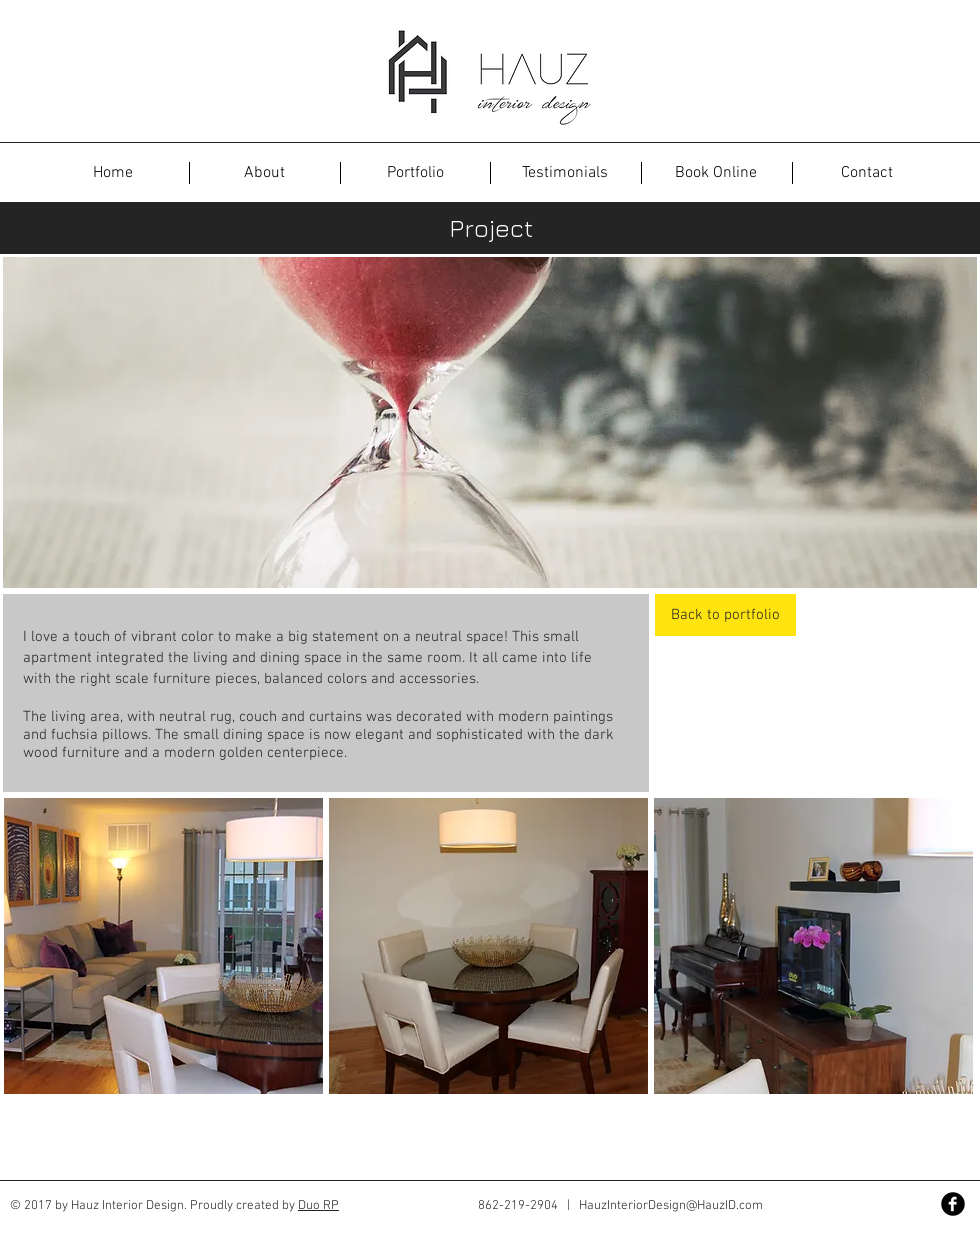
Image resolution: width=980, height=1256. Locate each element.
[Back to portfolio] (725, 615)
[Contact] (867, 173)
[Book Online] (716, 173)
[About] (264, 173)
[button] (113, 173)
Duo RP (318, 1206)
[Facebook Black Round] (953, 1204)
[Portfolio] (415, 173)
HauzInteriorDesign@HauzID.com (671, 1206)
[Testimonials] (565, 173)
